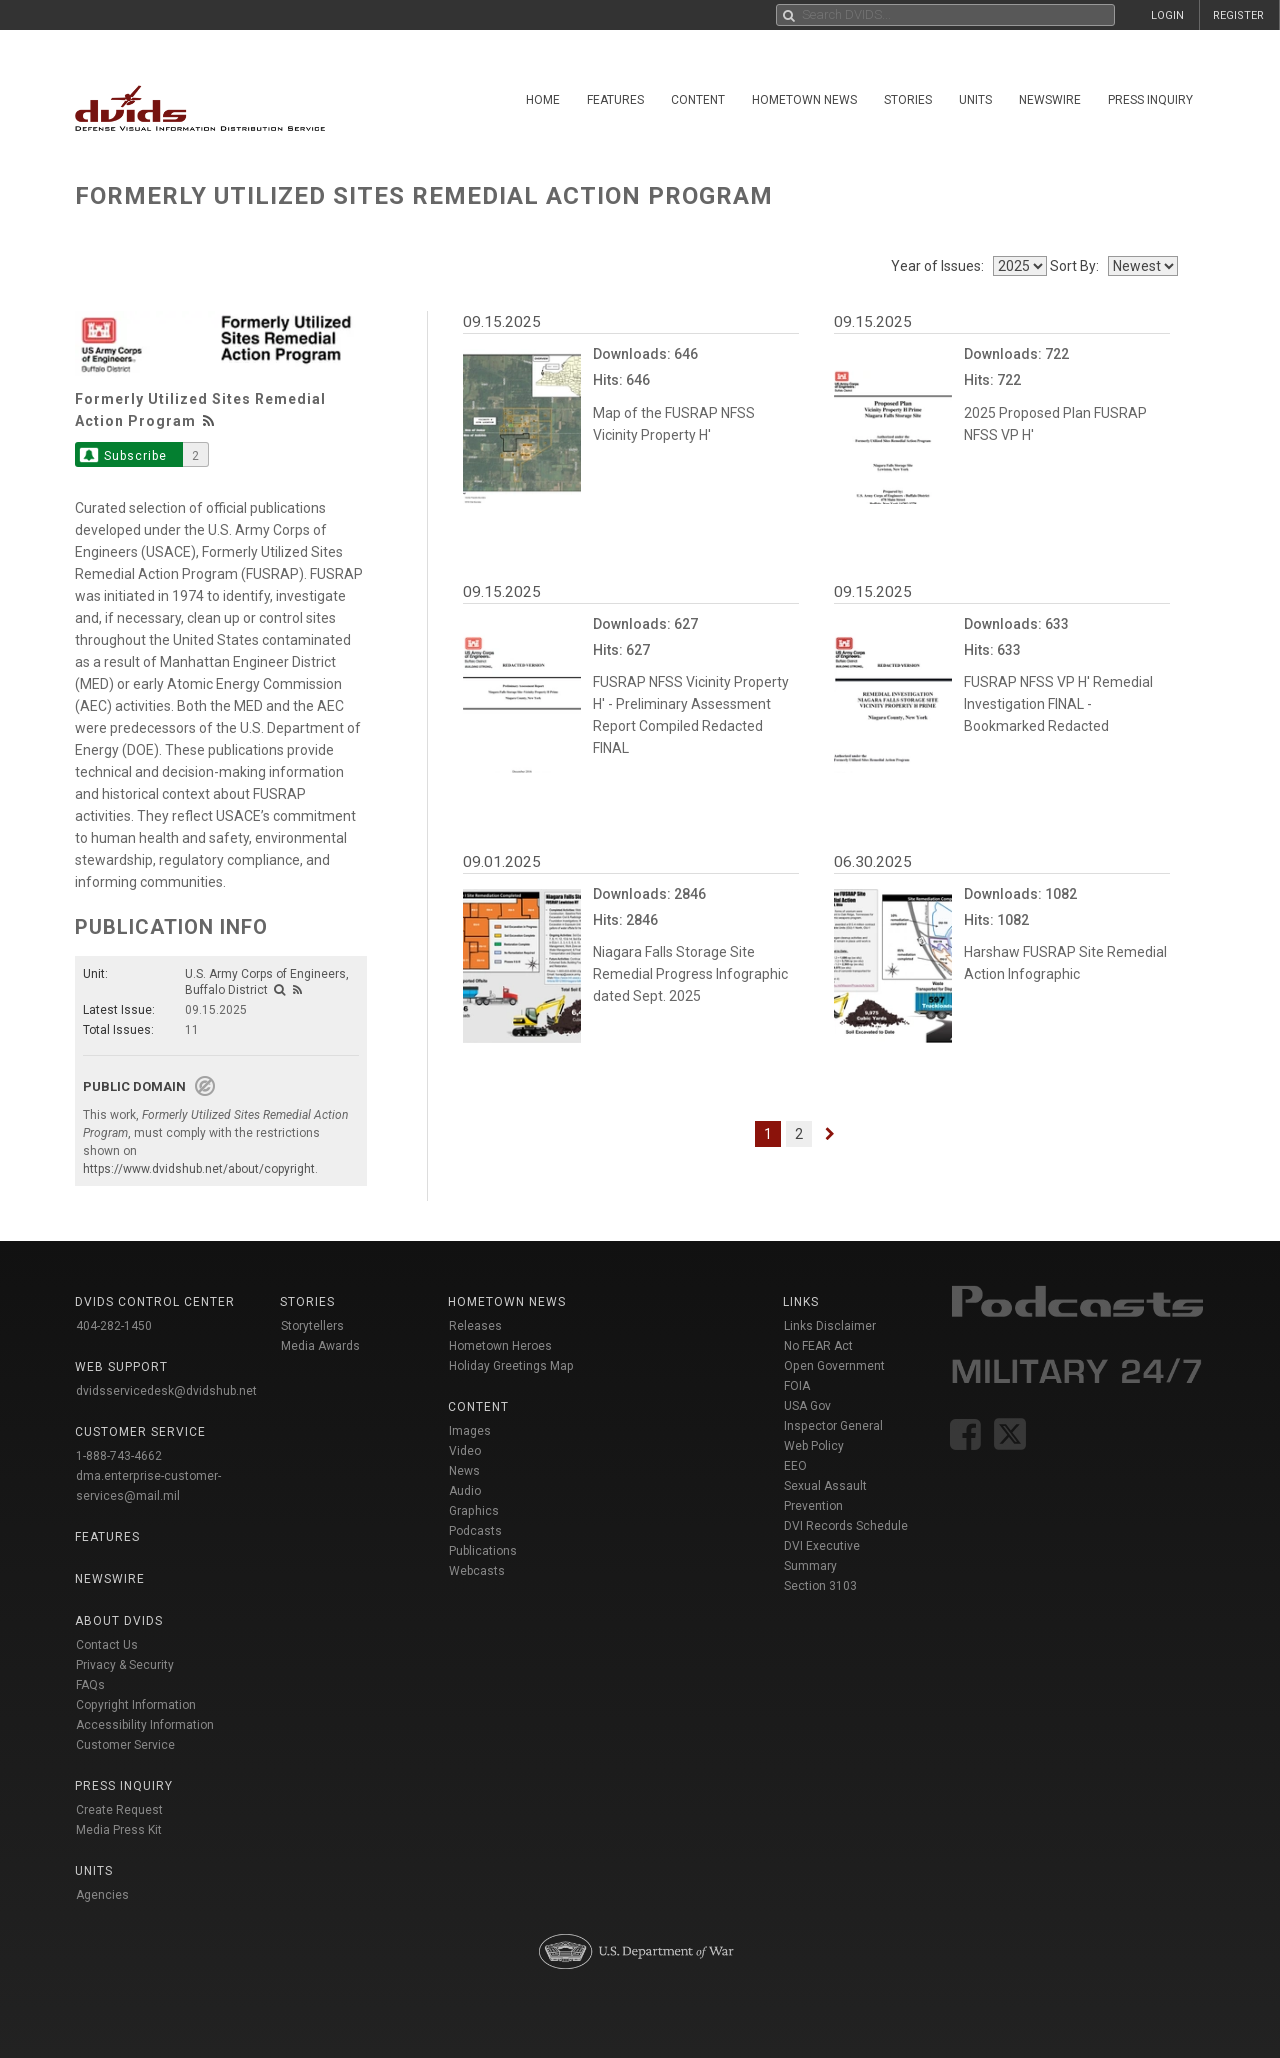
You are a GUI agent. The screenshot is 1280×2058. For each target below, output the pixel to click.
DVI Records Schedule (846, 1526)
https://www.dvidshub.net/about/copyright (199, 1169)
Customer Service (125, 1745)
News (464, 1471)
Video (465, 1451)
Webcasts (477, 1571)
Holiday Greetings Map (511, 1366)
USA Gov (807, 1406)
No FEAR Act (818, 1346)
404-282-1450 (114, 1326)
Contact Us (107, 1645)
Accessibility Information (145, 1725)
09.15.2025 (502, 322)
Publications (483, 1551)
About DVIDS (119, 1621)
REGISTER (1238, 15)
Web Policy (814, 1446)
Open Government (834, 1366)
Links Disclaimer (830, 1326)
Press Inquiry (1150, 100)
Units (975, 100)
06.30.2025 (873, 862)
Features (615, 100)
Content (698, 100)
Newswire (1050, 100)
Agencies (102, 1895)
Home (543, 100)
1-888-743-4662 (119, 1456)
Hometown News (804, 100)
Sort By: (1077, 266)
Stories (908, 100)
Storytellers (312, 1326)
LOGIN (1167, 15)
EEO (795, 1466)
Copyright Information (136, 1705)
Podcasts (475, 1531)
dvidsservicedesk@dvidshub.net (166, 1391)
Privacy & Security (125, 1665)
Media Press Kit (119, 1830)
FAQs (90, 1685)
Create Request (119, 1810)
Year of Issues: (940, 266)
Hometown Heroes (500, 1346)
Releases (475, 1326)
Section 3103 (820, 1586)
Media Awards (320, 1346)
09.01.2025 (502, 862)
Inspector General (833, 1426)
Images (470, 1431)
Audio (465, 1491)
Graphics (474, 1511)
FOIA (797, 1386)
